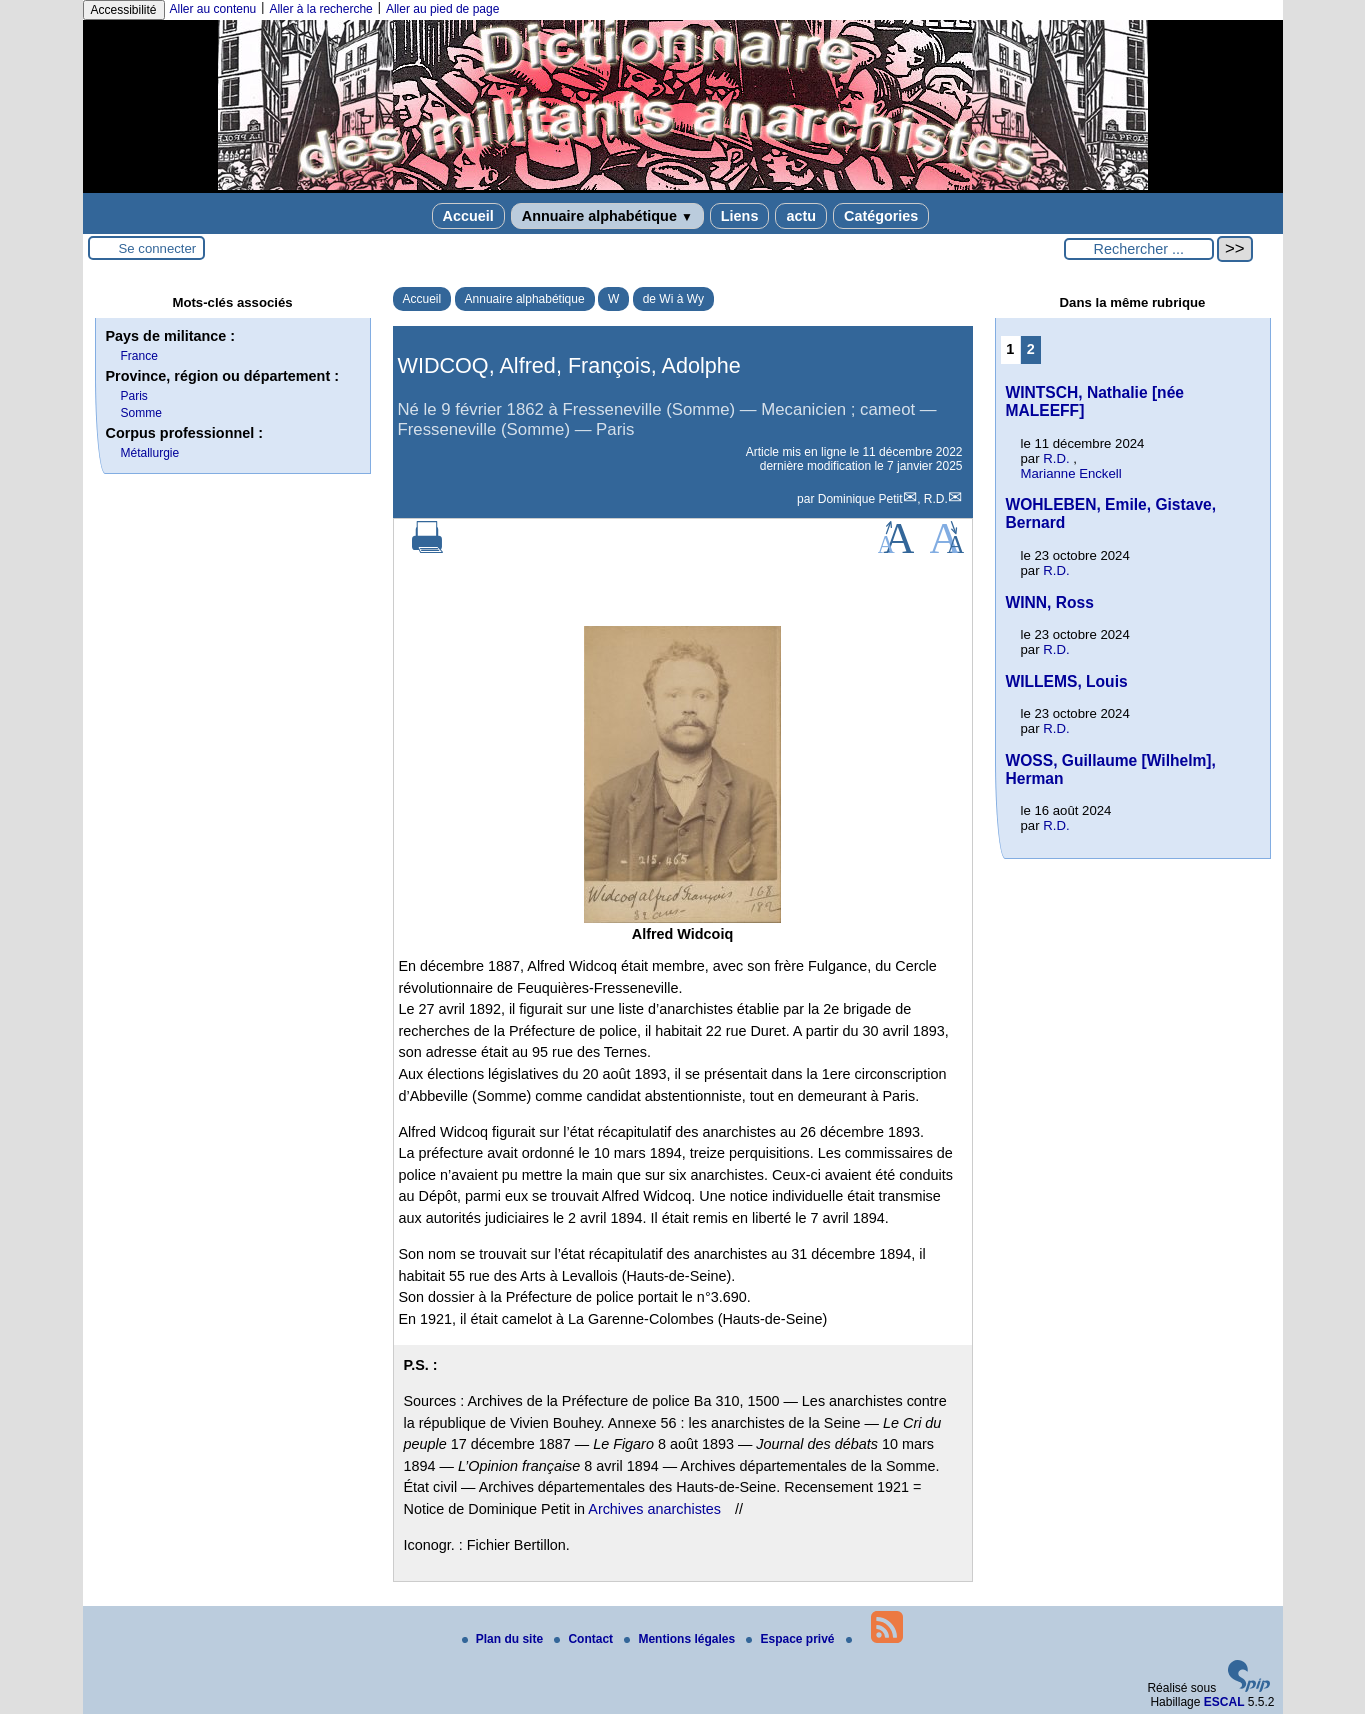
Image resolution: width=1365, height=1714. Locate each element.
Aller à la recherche (320, 9)
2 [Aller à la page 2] (1031, 349)
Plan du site (504, 1639)
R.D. (936, 499)
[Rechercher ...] (1139, 249)
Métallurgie (150, 453)
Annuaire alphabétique (607, 216)
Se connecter (158, 248)
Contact (585, 1639)
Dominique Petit (860, 499)
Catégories (881, 216)
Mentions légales (681, 1639)
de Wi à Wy (673, 299)
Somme (141, 413)
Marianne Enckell (1071, 473)
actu (801, 216)
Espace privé (791, 1639)
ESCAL (1224, 1702)
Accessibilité (124, 10)
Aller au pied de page (442, 9)
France (139, 356)
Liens (740, 216)
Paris (134, 396)
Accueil (468, 216)
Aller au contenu (213, 9)
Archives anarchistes (654, 1509)
